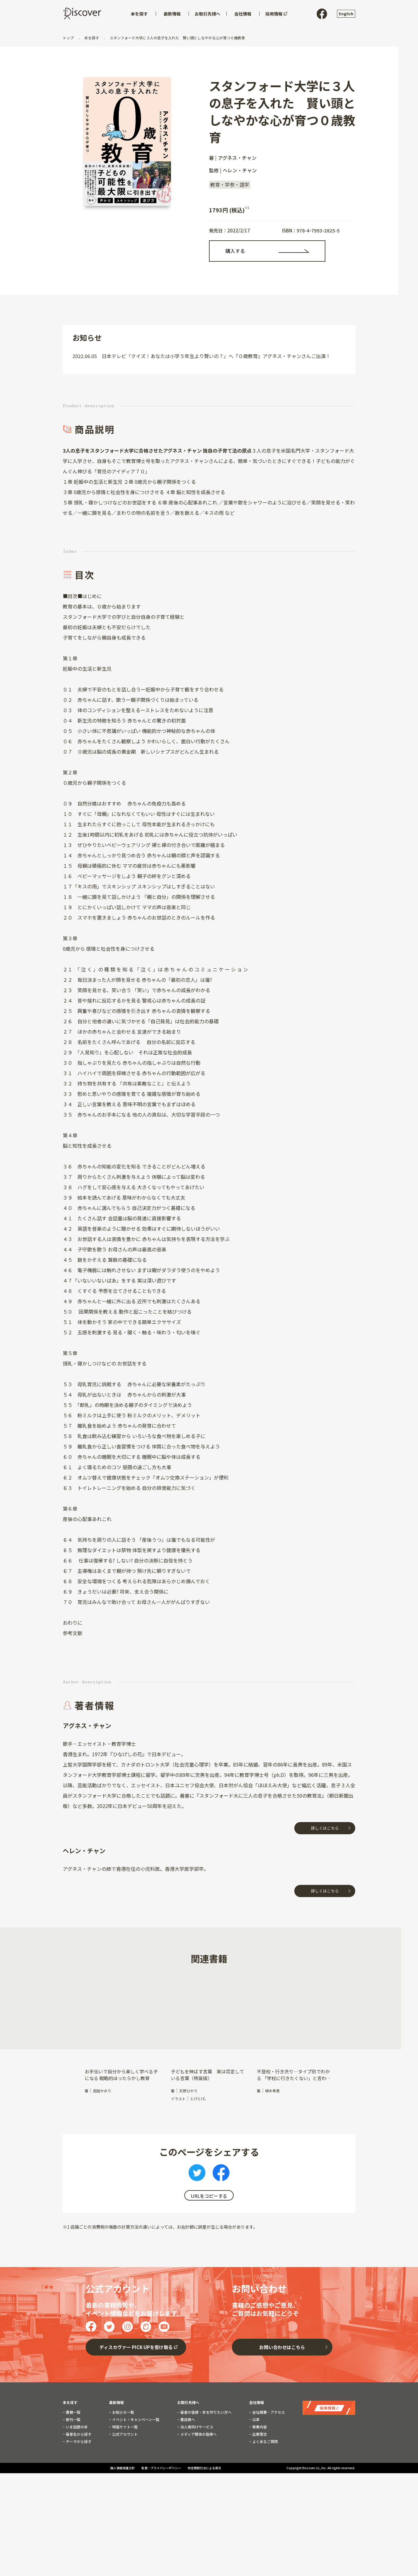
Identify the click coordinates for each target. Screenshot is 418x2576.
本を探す (91, 37)
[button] (68, 2021)
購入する (235, 250)
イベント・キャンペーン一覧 (135, 2470)
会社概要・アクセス (268, 2463)
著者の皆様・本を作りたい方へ (205, 2463)
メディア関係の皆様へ (198, 2485)
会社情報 (256, 2453)
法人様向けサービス (196, 2478)
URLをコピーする (209, 2196)
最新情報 (116, 2453)
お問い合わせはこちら (282, 2398)
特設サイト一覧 (124, 2478)
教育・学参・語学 (229, 184)
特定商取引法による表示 (204, 2523)
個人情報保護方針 (122, 2523)
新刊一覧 (72, 2470)
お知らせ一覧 (122, 2463)
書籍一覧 (72, 2463)
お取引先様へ (188, 2453)
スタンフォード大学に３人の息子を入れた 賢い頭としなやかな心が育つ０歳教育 (177, 37)
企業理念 (259, 2485)
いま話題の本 (76, 2478)
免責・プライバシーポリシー (161, 2523)
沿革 (255, 2470)
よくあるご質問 (264, 2492)
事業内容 (259, 2478)
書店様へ (187, 2470)
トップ (69, 37)
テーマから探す (78, 2492)
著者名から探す (78, 2485)
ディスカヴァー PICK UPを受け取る (136, 2398)
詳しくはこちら (325, 1828)
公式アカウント (124, 2485)
